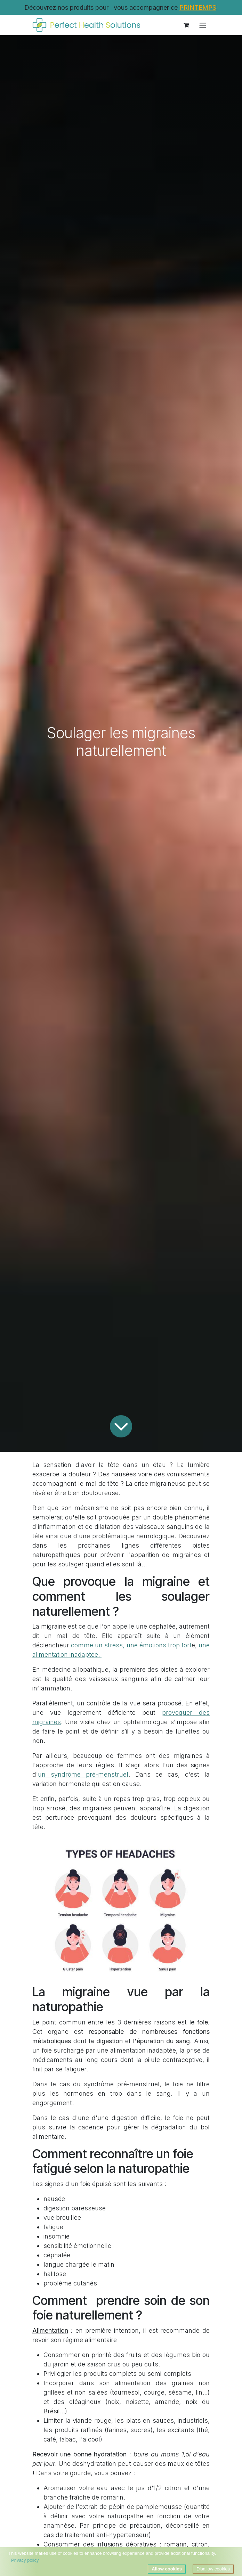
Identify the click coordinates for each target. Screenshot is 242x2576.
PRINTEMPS (197, 7)
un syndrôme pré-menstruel (83, 1774)
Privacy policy (25, 2560)
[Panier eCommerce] (186, 25)
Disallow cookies (213, 2568)
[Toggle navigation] (203, 25)
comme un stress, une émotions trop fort (131, 1645)
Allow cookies (167, 2568)
